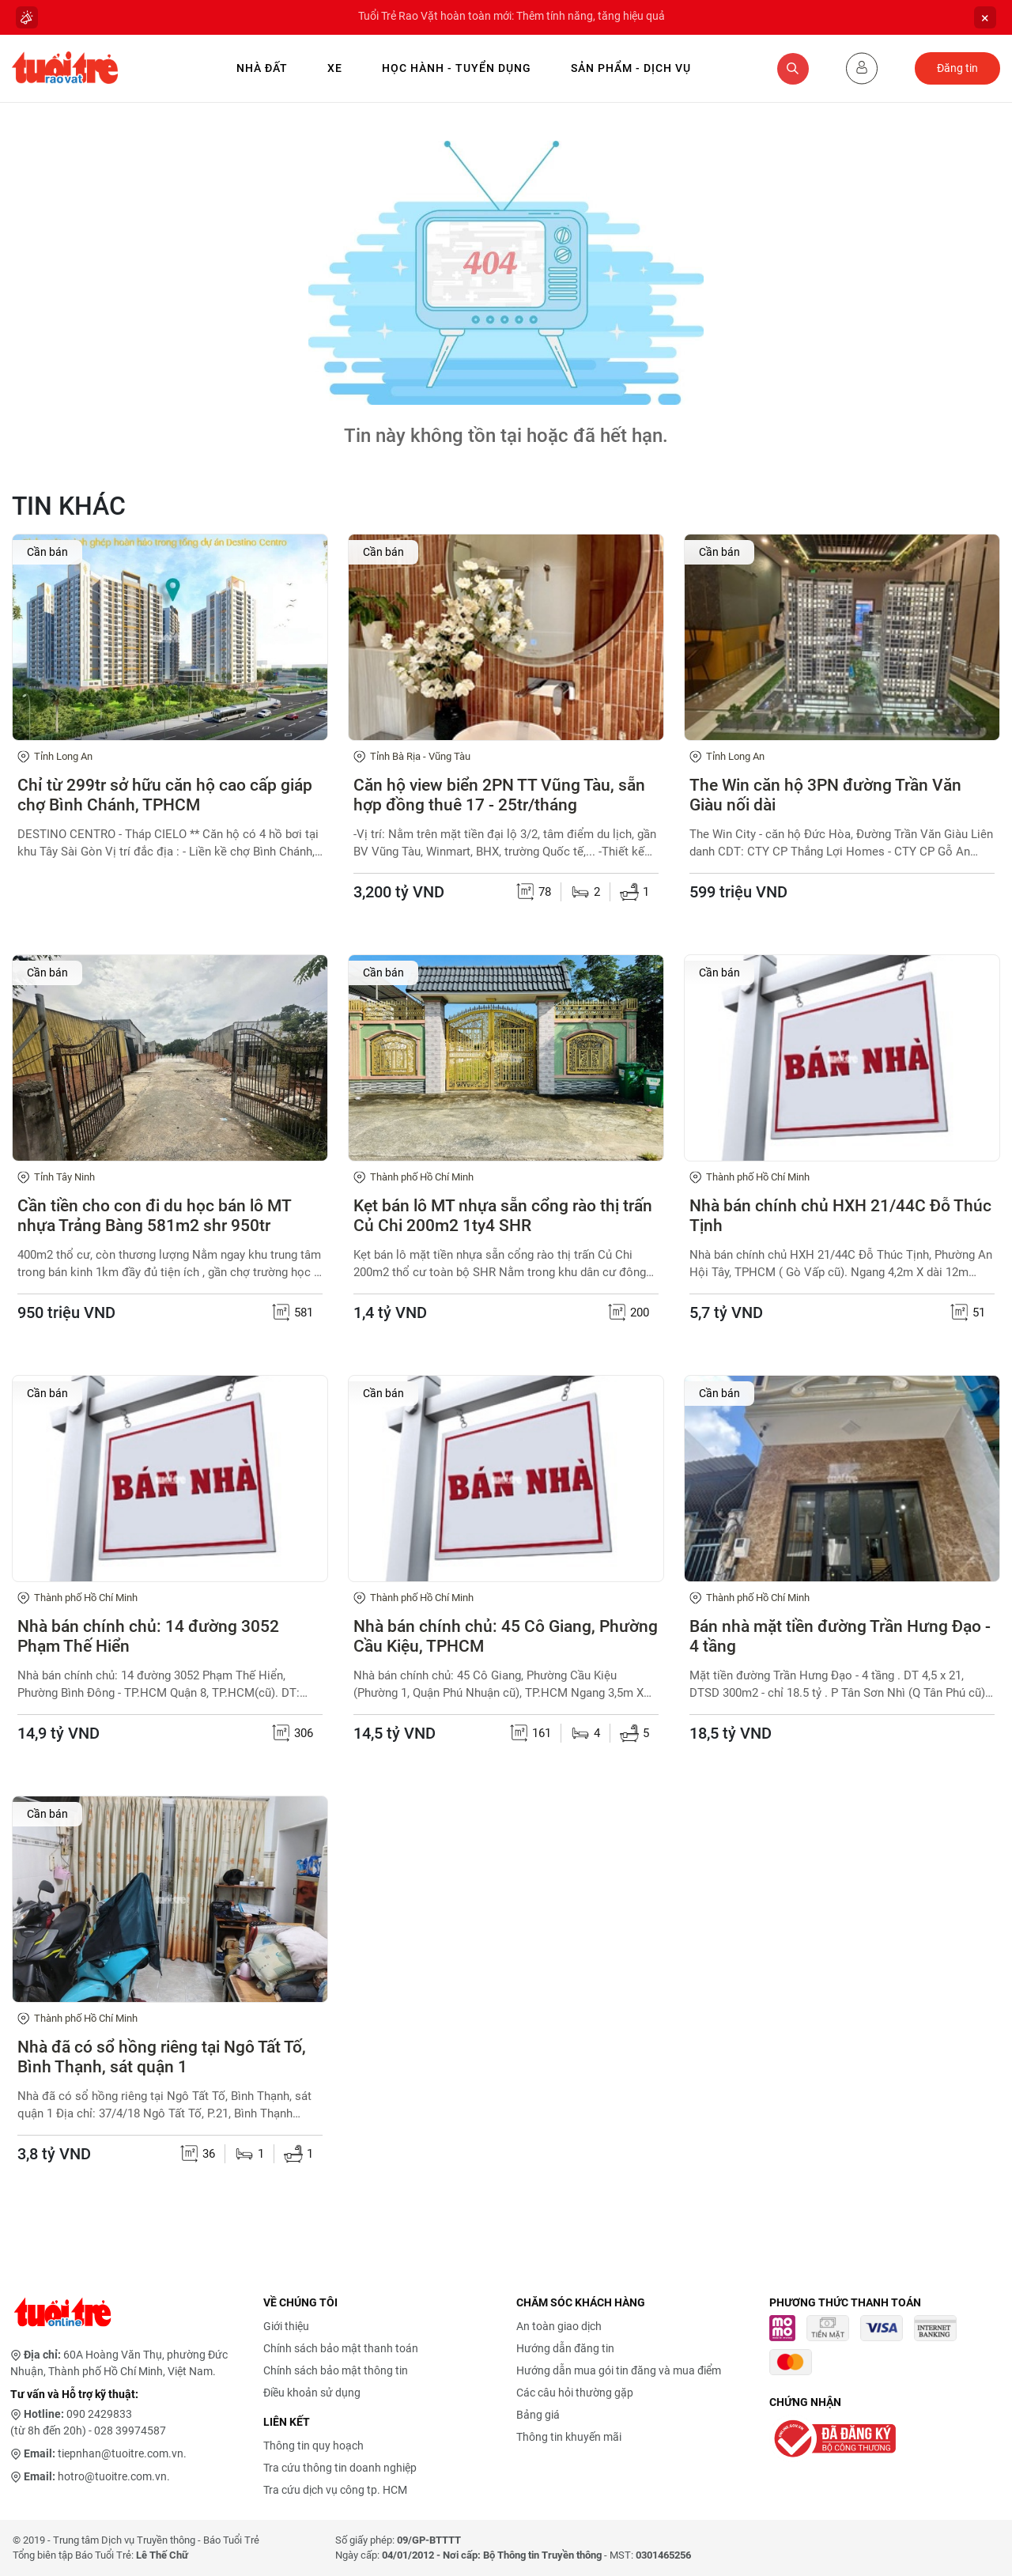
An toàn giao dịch (559, 2326)
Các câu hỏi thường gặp (574, 2392)
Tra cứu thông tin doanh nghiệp (340, 2467)
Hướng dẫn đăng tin (565, 2348)
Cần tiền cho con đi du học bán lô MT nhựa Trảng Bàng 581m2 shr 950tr (154, 1215)
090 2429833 (99, 2414)
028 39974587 (130, 2430)
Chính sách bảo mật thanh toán (340, 2348)
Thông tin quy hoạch (313, 2445)
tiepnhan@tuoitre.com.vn (120, 2453)
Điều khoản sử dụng (312, 2392)
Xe (334, 68)
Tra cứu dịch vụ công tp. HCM (335, 2489)
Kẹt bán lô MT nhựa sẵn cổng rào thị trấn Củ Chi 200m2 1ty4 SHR (502, 1215)
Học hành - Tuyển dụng (456, 68)
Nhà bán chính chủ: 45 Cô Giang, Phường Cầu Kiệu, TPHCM (505, 1636)
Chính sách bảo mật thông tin (335, 2370)
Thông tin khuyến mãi (568, 2437)
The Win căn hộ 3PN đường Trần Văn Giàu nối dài (825, 795)
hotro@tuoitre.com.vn (112, 2476)
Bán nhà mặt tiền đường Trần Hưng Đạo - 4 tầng (840, 1636)
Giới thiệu (286, 2326)
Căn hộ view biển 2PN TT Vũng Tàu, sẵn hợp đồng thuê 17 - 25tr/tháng (499, 795)
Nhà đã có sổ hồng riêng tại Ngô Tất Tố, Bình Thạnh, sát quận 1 (161, 2057)
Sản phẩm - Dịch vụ (631, 68)
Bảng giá (538, 2414)
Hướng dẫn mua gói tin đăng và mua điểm (618, 2370)
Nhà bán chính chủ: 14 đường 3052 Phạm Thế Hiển (148, 1636)
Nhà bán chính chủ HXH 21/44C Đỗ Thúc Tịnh (840, 1215)
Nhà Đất (262, 68)
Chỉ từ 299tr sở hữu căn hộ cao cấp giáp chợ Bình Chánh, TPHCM (164, 795)
